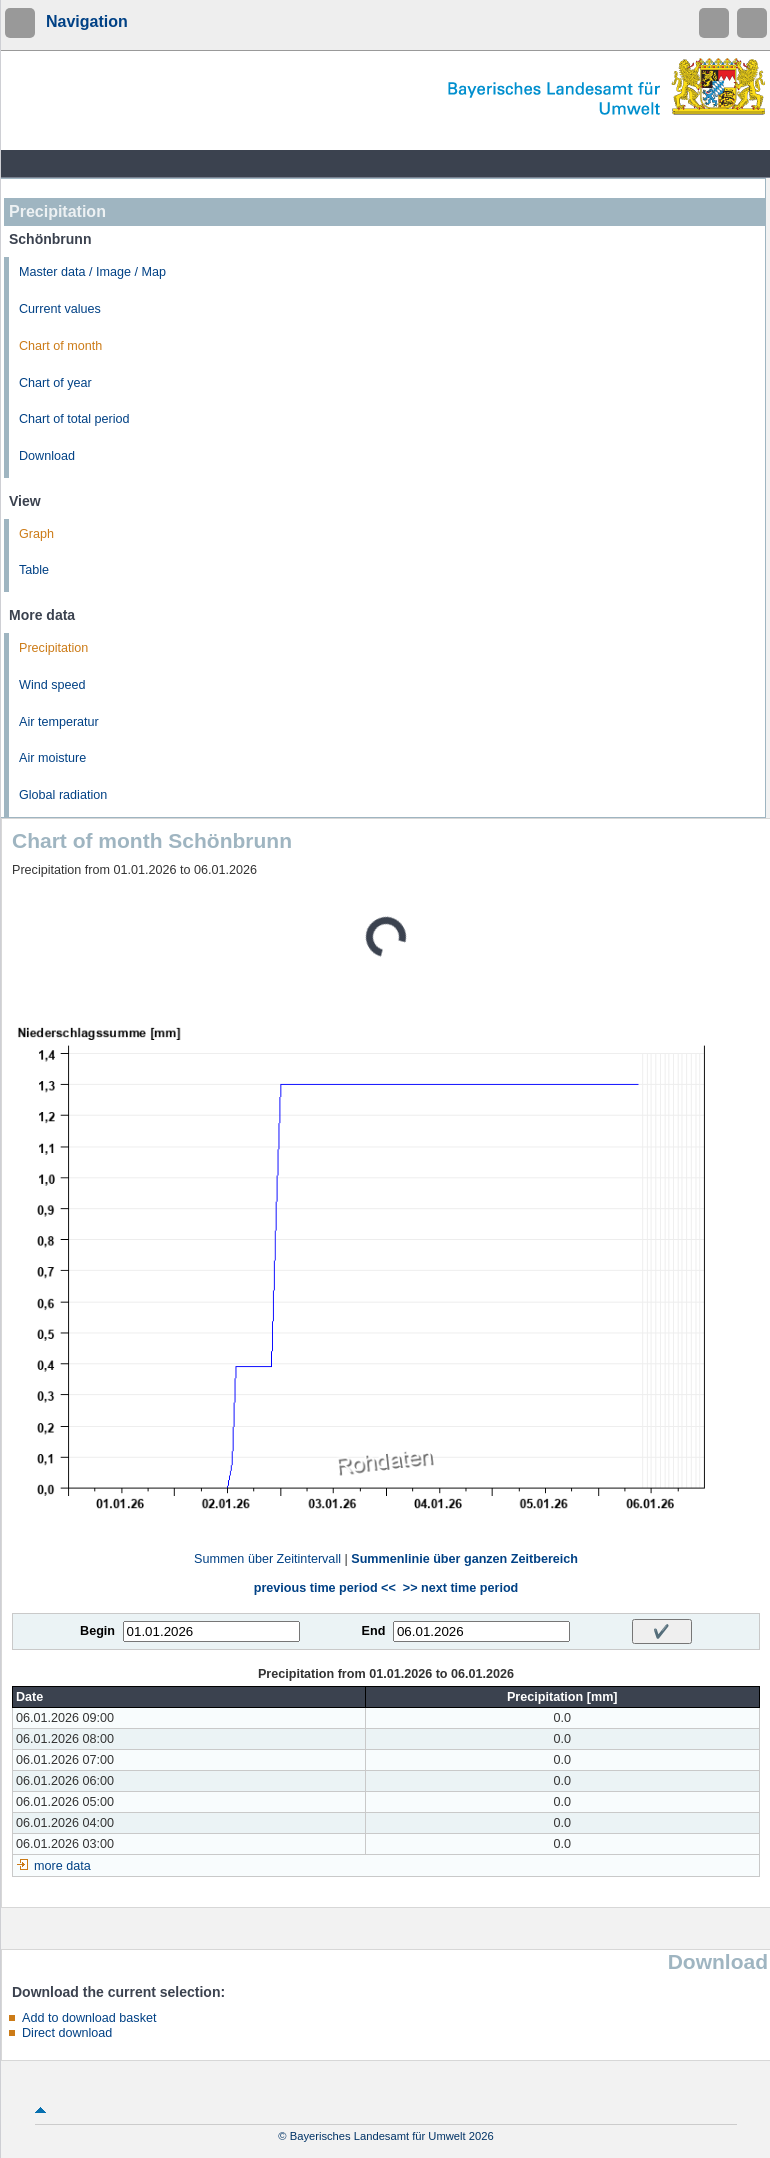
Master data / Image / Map (92, 272)
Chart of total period (74, 419)
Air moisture (52, 758)
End (374, 1631)
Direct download (67, 2033)
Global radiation (63, 795)
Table (34, 570)
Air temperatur (59, 722)
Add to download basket (89, 2018)
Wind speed (52, 685)
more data (62, 1866)
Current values (60, 309)
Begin (97, 1631)
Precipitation (53, 648)
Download (47, 456)
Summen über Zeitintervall (267, 1559)
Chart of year (55, 383)
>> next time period (460, 1588)
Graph (36, 534)
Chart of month (60, 346)
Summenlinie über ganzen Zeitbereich (464, 1559)
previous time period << (325, 1588)
